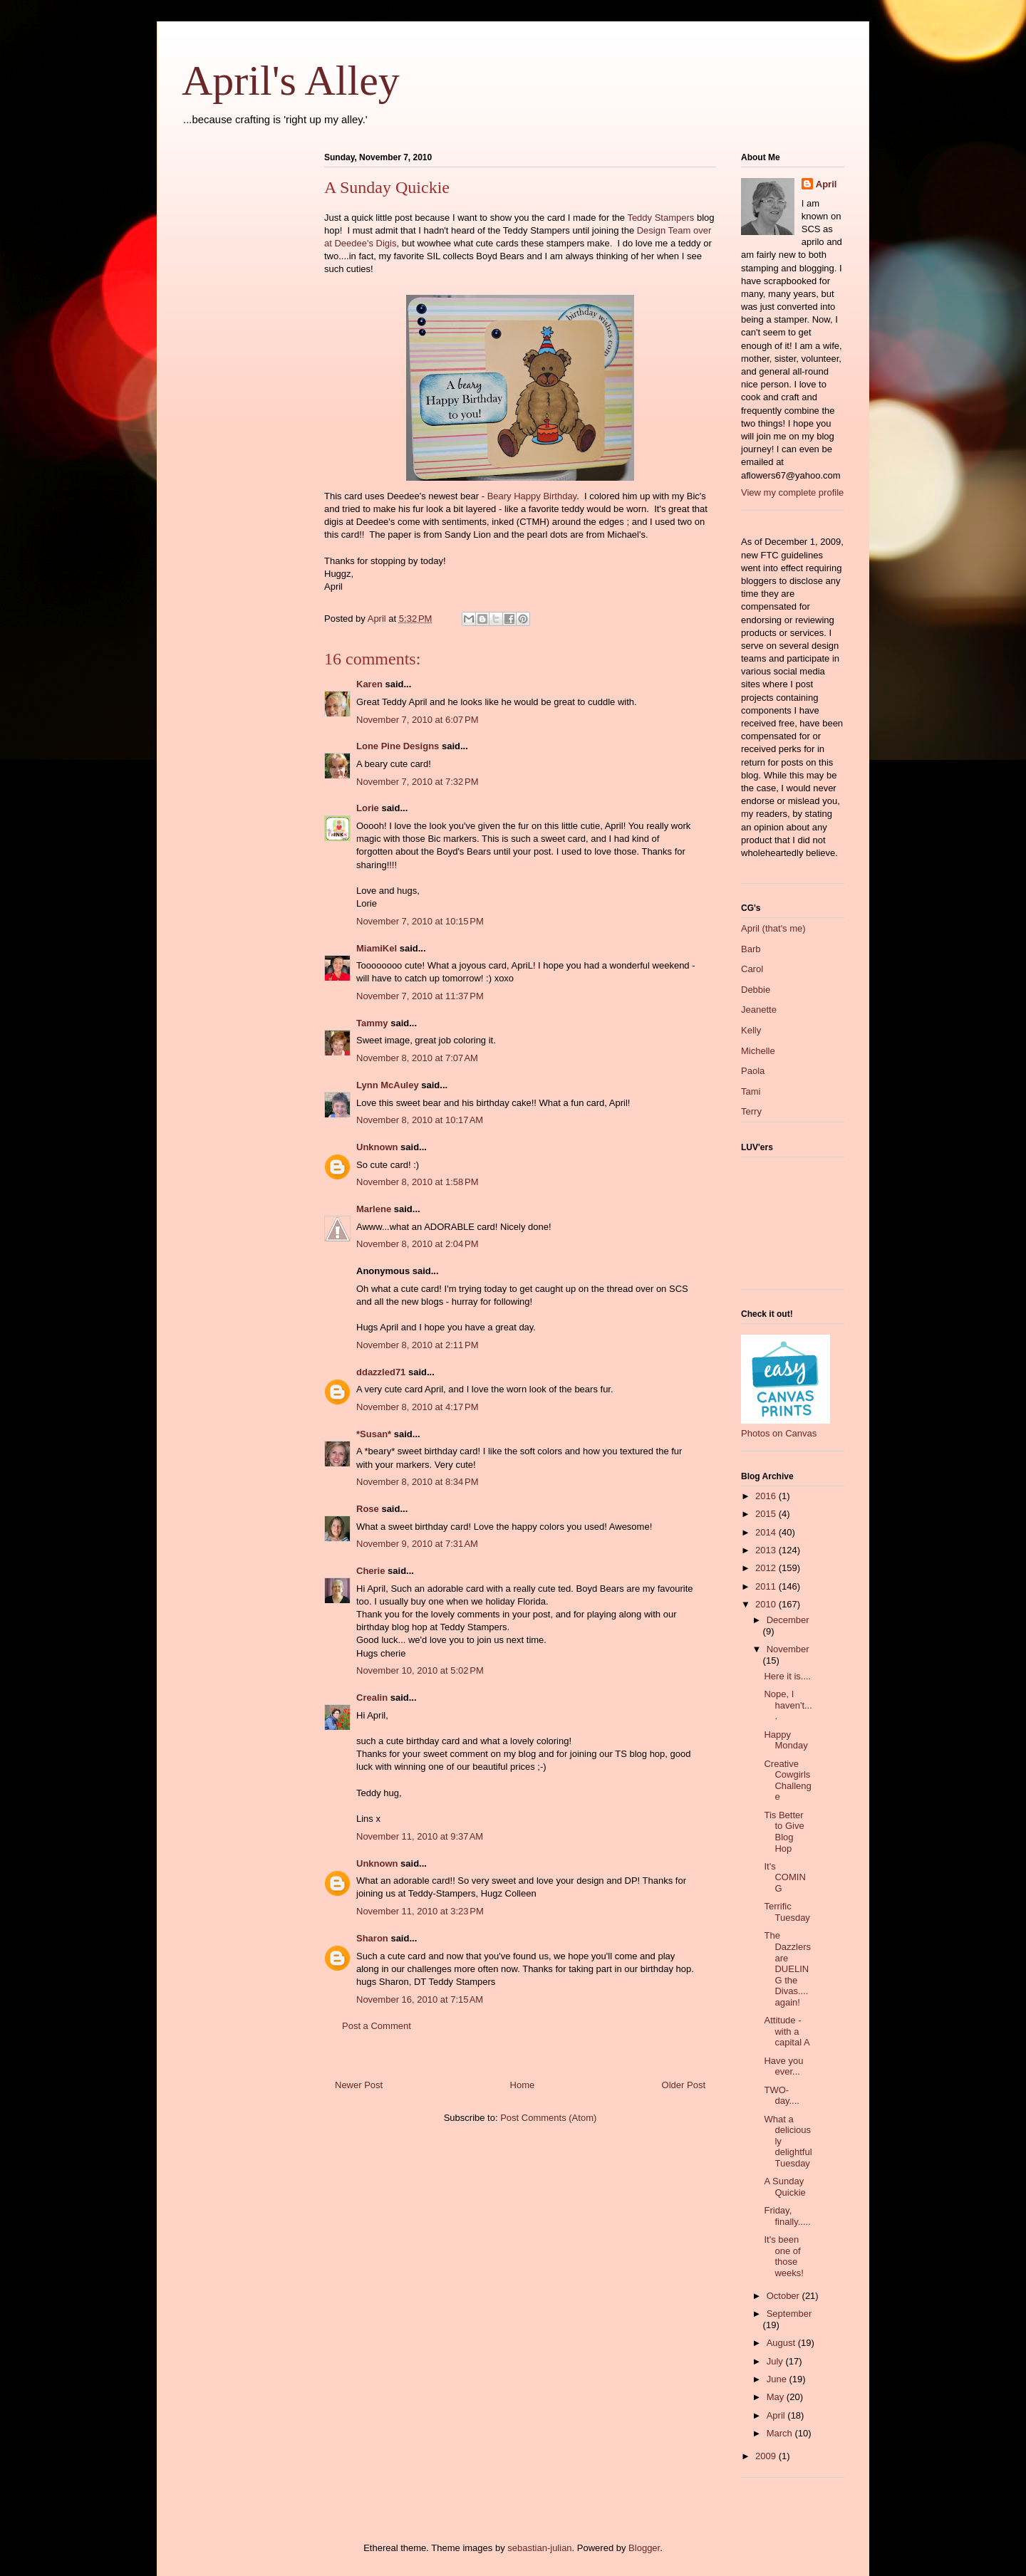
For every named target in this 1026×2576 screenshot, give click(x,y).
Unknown (377, 1147)
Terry (751, 1111)
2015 (767, 1513)
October (784, 2295)
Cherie (370, 1570)
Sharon (372, 1938)
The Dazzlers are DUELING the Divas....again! (787, 1969)
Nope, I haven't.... (788, 1705)
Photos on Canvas (779, 1433)
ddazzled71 (380, 1372)
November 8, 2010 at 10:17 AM (419, 1120)
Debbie (755, 989)
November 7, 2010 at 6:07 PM (417, 719)
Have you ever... (783, 2066)
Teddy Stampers (660, 217)
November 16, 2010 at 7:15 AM (419, 1999)
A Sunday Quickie (784, 2187)
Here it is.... (787, 1676)
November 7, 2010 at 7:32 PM (417, 781)
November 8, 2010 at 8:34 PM (417, 1481)
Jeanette (759, 1009)
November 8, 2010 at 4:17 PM (417, 1407)
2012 (767, 1568)
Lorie (367, 808)
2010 (767, 1604)
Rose (367, 1508)
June (778, 2379)
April (826, 184)
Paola (753, 1070)
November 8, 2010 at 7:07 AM (417, 1058)
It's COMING (784, 1877)
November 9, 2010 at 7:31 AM (417, 1543)
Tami (750, 1091)
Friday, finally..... (787, 2216)
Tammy (372, 1023)
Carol (752, 969)
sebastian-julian (539, 2548)
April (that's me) (773, 928)
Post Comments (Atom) (548, 2117)
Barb (750, 949)
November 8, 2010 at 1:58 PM (417, 1182)
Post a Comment (376, 2025)
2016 (767, 1496)
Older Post (683, 2085)
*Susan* (373, 1434)
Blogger (644, 2548)
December (788, 1620)
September (789, 2313)
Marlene (373, 1209)
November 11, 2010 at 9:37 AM (419, 1836)
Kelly (751, 1030)
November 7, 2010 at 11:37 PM (420, 996)
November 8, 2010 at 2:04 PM (417, 1244)
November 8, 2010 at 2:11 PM (417, 1345)
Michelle (758, 1050)
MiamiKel (376, 948)
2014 (767, 1532)
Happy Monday (785, 1740)
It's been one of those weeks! (783, 2256)
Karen (369, 684)
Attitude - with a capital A (786, 2031)
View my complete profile (792, 492)
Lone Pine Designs (397, 746)
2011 (767, 1586)
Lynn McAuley (387, 1085)
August (782, 2342)
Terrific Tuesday (786, 1912)
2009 (767, 2456)
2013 (767, 1550)
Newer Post (359, 2085)
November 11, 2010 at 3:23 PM (420, 1911)
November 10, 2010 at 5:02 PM (420, 1670)
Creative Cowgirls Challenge (787, 1780)
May (777, 2397)
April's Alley (291, 80)
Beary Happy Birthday (532, 496)
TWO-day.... (781, 2096)
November (788, 1649)
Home (522, 2085)
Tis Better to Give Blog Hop (784, 1832)
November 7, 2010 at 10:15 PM (420, 921)
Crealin (372, 1697)
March (781, 2433)
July (776, 2361)
